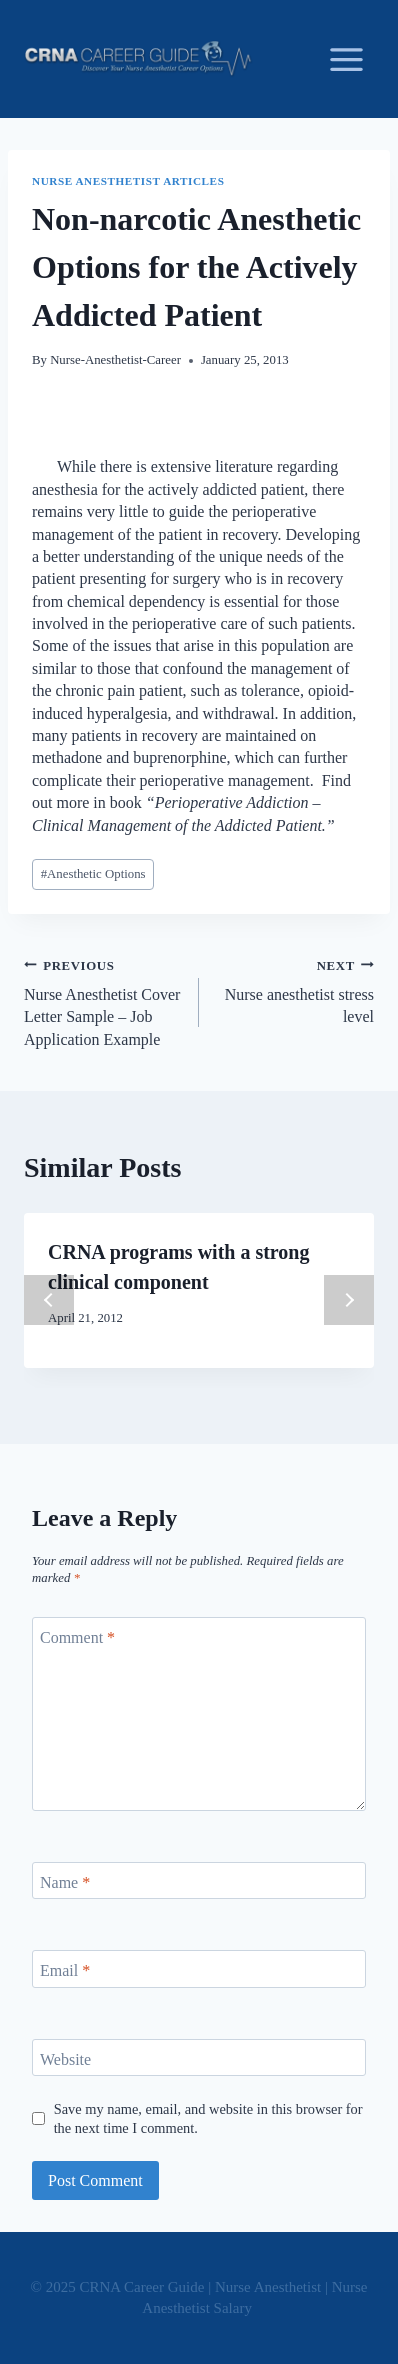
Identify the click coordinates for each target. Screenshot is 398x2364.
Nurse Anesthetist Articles (128, 181)
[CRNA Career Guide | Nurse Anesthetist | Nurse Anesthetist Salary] (138, 59)
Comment (77, 1636)
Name (65, 1882)
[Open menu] (346, 59)
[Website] (199, 2057)
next (349, 1300)
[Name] (199, 1880)
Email (65, 1970)
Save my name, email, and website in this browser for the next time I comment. (208, 2118)
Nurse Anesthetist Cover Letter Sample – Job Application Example (103, 1001)
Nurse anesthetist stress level (294, 990)
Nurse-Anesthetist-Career (115, 360)
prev (49, 1300)
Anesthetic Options (93, 874)
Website (65, 2058)
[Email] (199, 1968)
